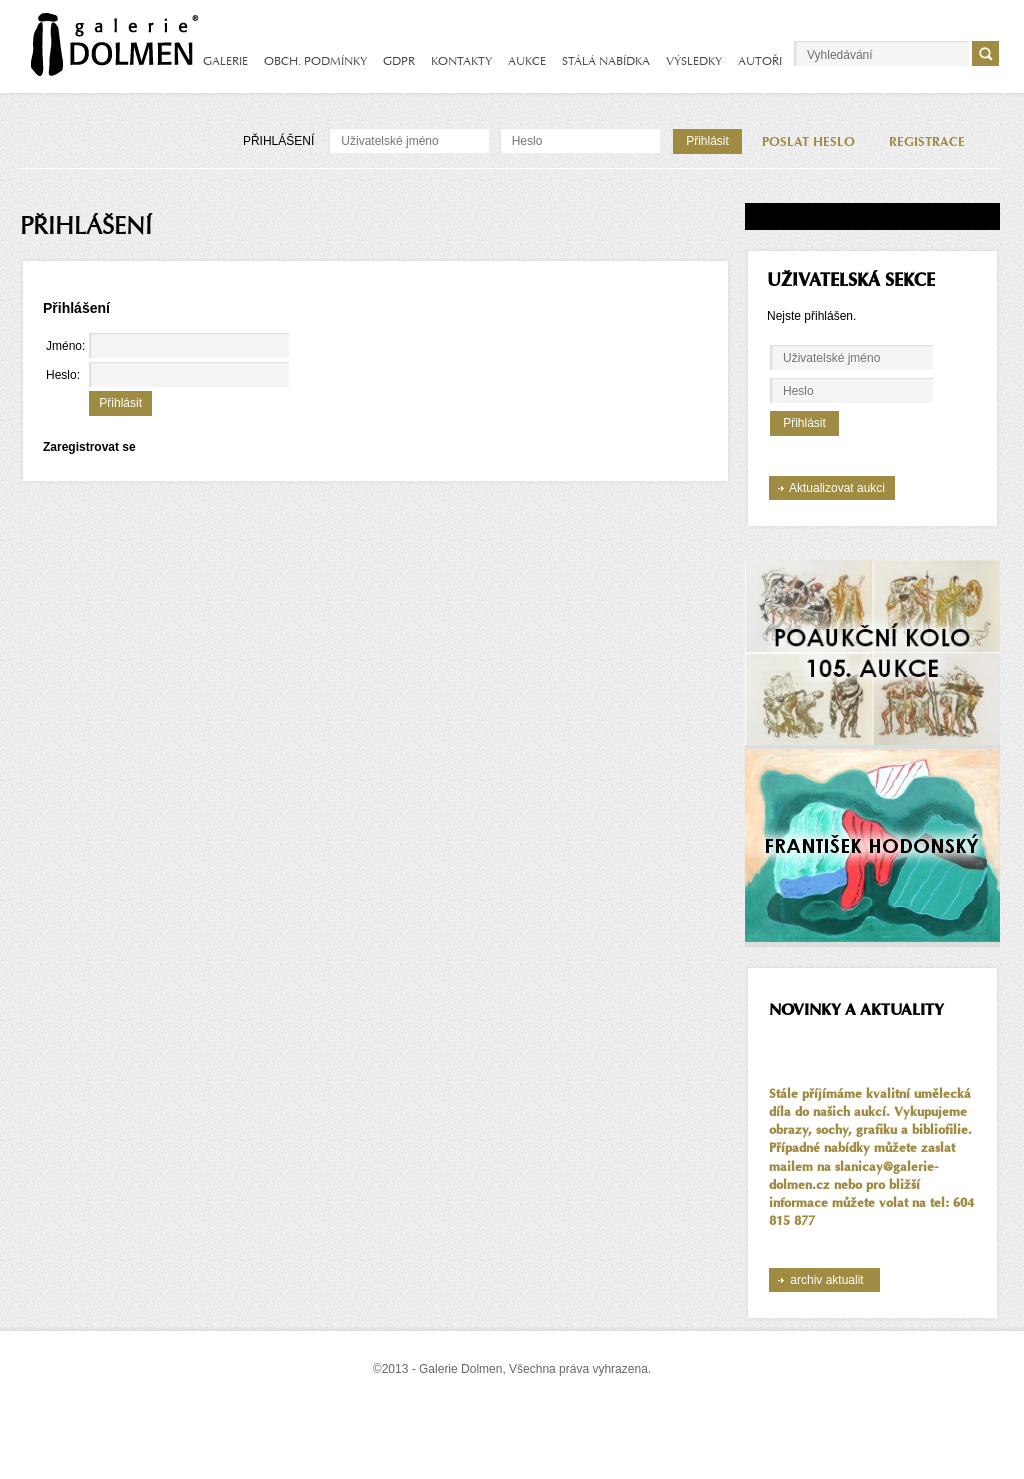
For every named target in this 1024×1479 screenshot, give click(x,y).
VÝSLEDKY (694, 61)
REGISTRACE (927, 142)
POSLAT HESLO (808, 142)
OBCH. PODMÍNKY (315, 61)
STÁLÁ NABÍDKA (606, 61)
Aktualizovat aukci (837, 488)
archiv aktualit (826, 1280)
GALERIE (225, 61)
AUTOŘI (760, 61)
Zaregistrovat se (89, 447)
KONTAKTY (461, 61)
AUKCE (527, 61)
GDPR (399, 61)
